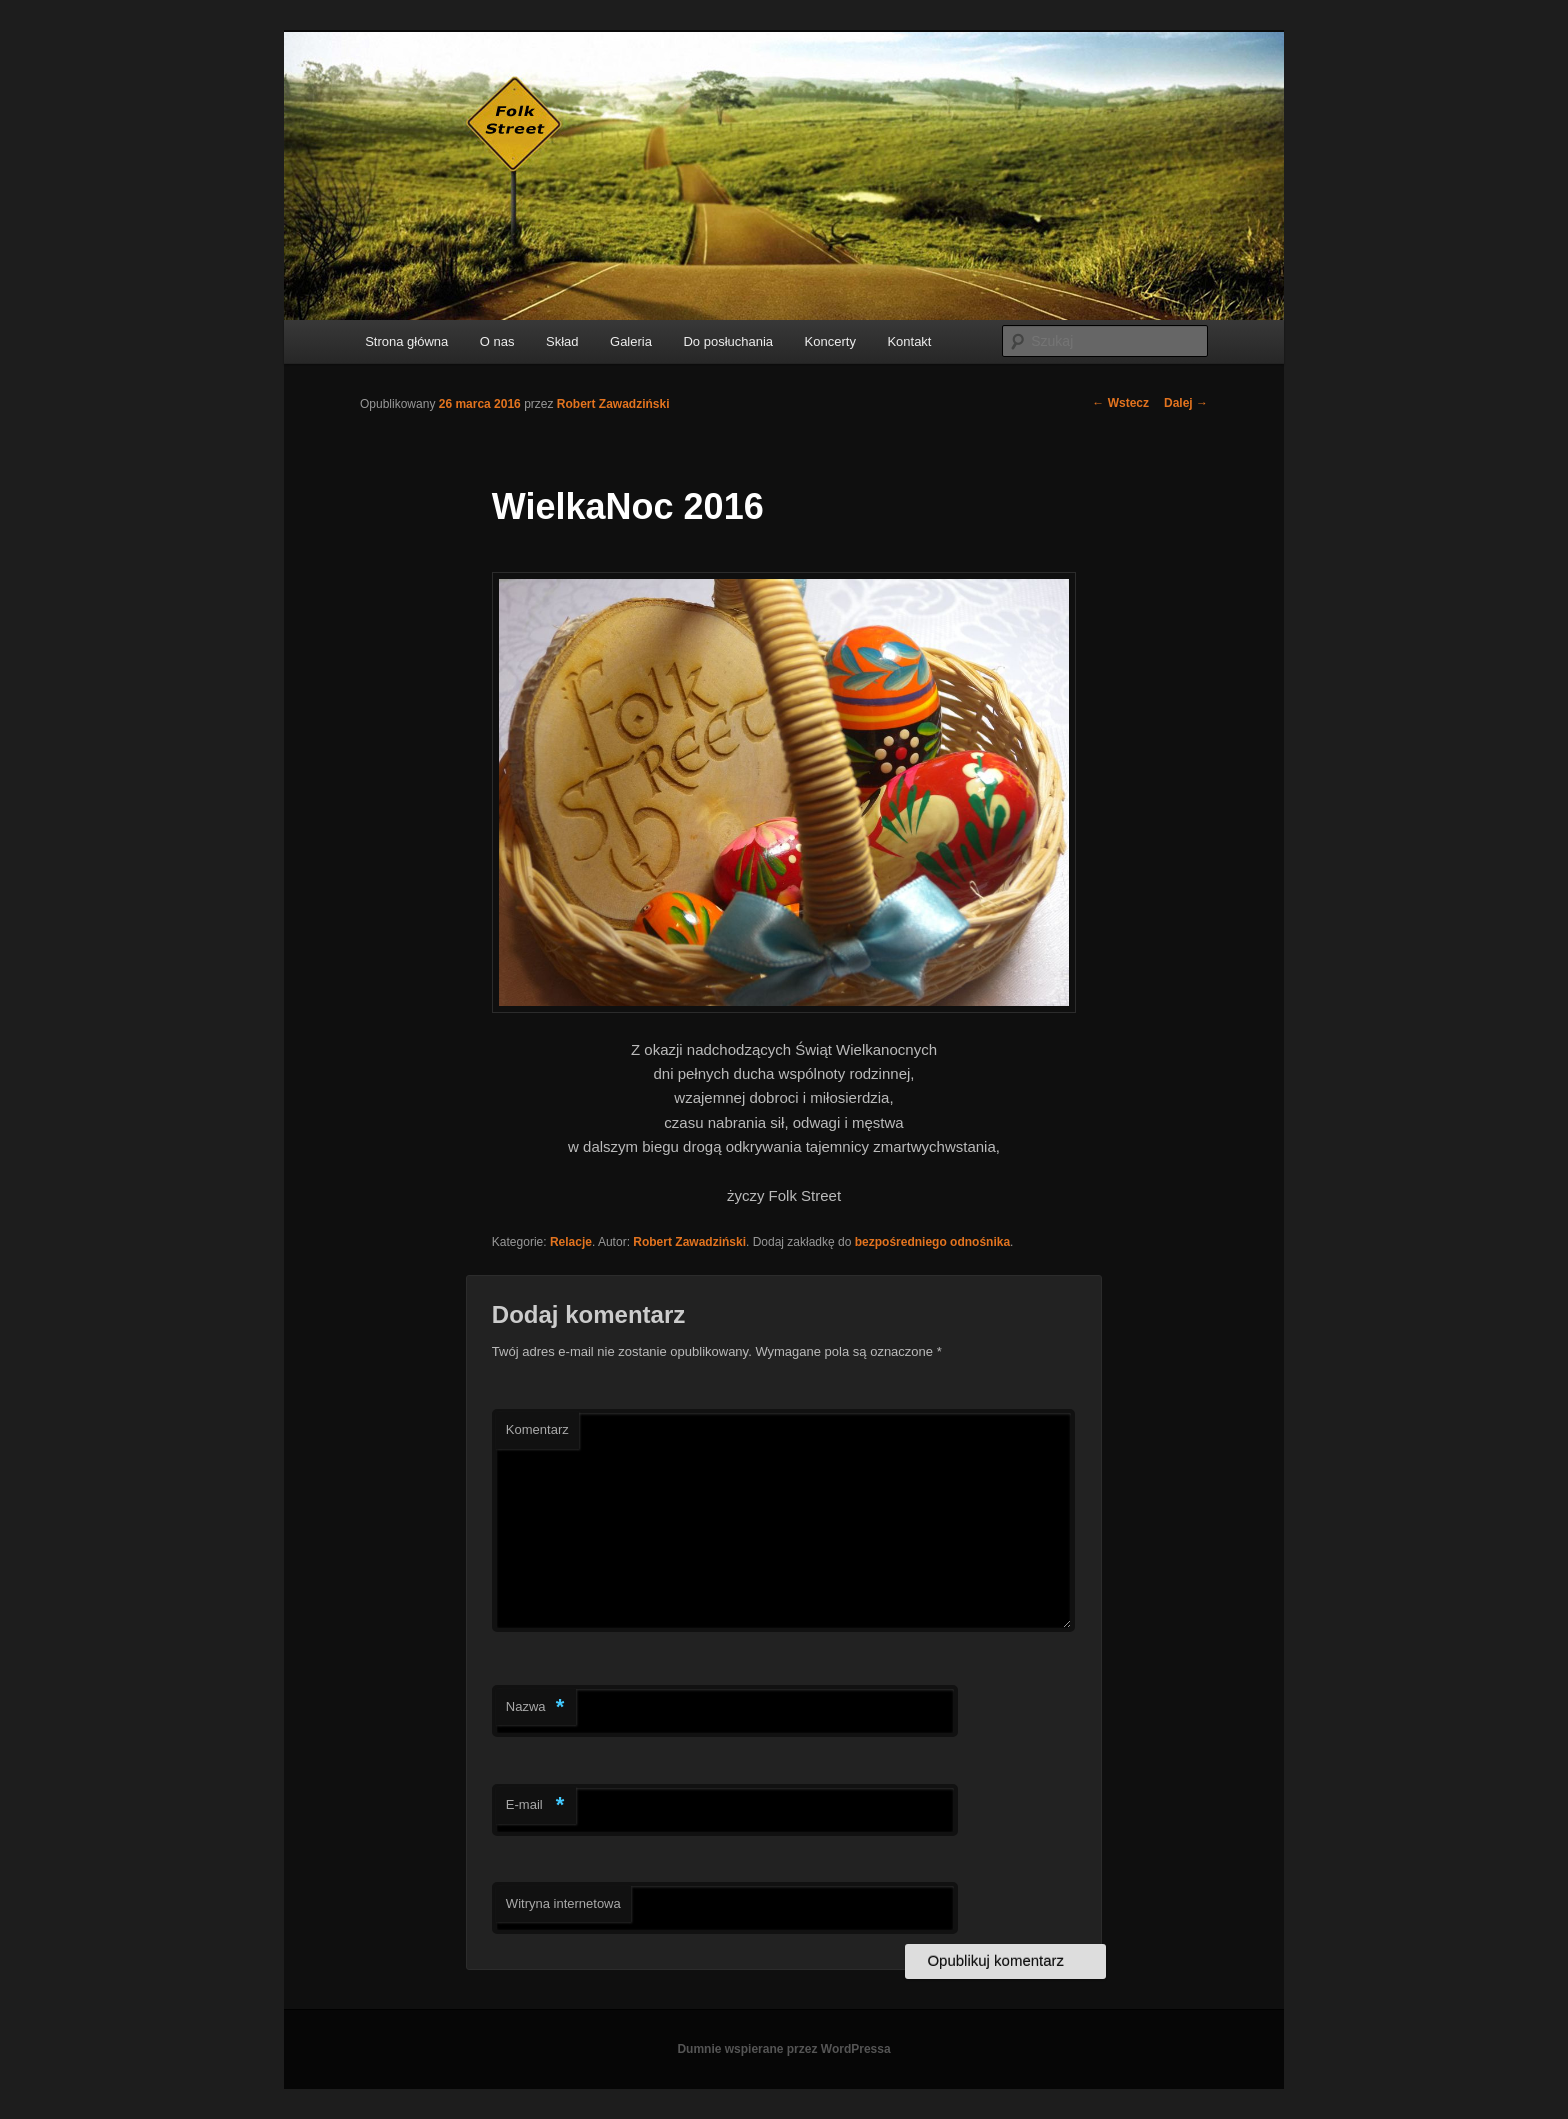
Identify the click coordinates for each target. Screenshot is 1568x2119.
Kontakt (909, 341)
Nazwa (535, 1707)
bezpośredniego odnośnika (932, 1242)
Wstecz (1120, 403)
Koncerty (830, 341)
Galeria (631, 341)
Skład (562, 341)
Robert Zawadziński (613, 404)
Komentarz (537, 1429)
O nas (497, 341)
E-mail (535, 1805)
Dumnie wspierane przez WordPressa (783, 2049)
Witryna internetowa (563, 1903)
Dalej (1186, 403)
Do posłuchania (728, 341)
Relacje (571, 1242)
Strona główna (406, 341)
